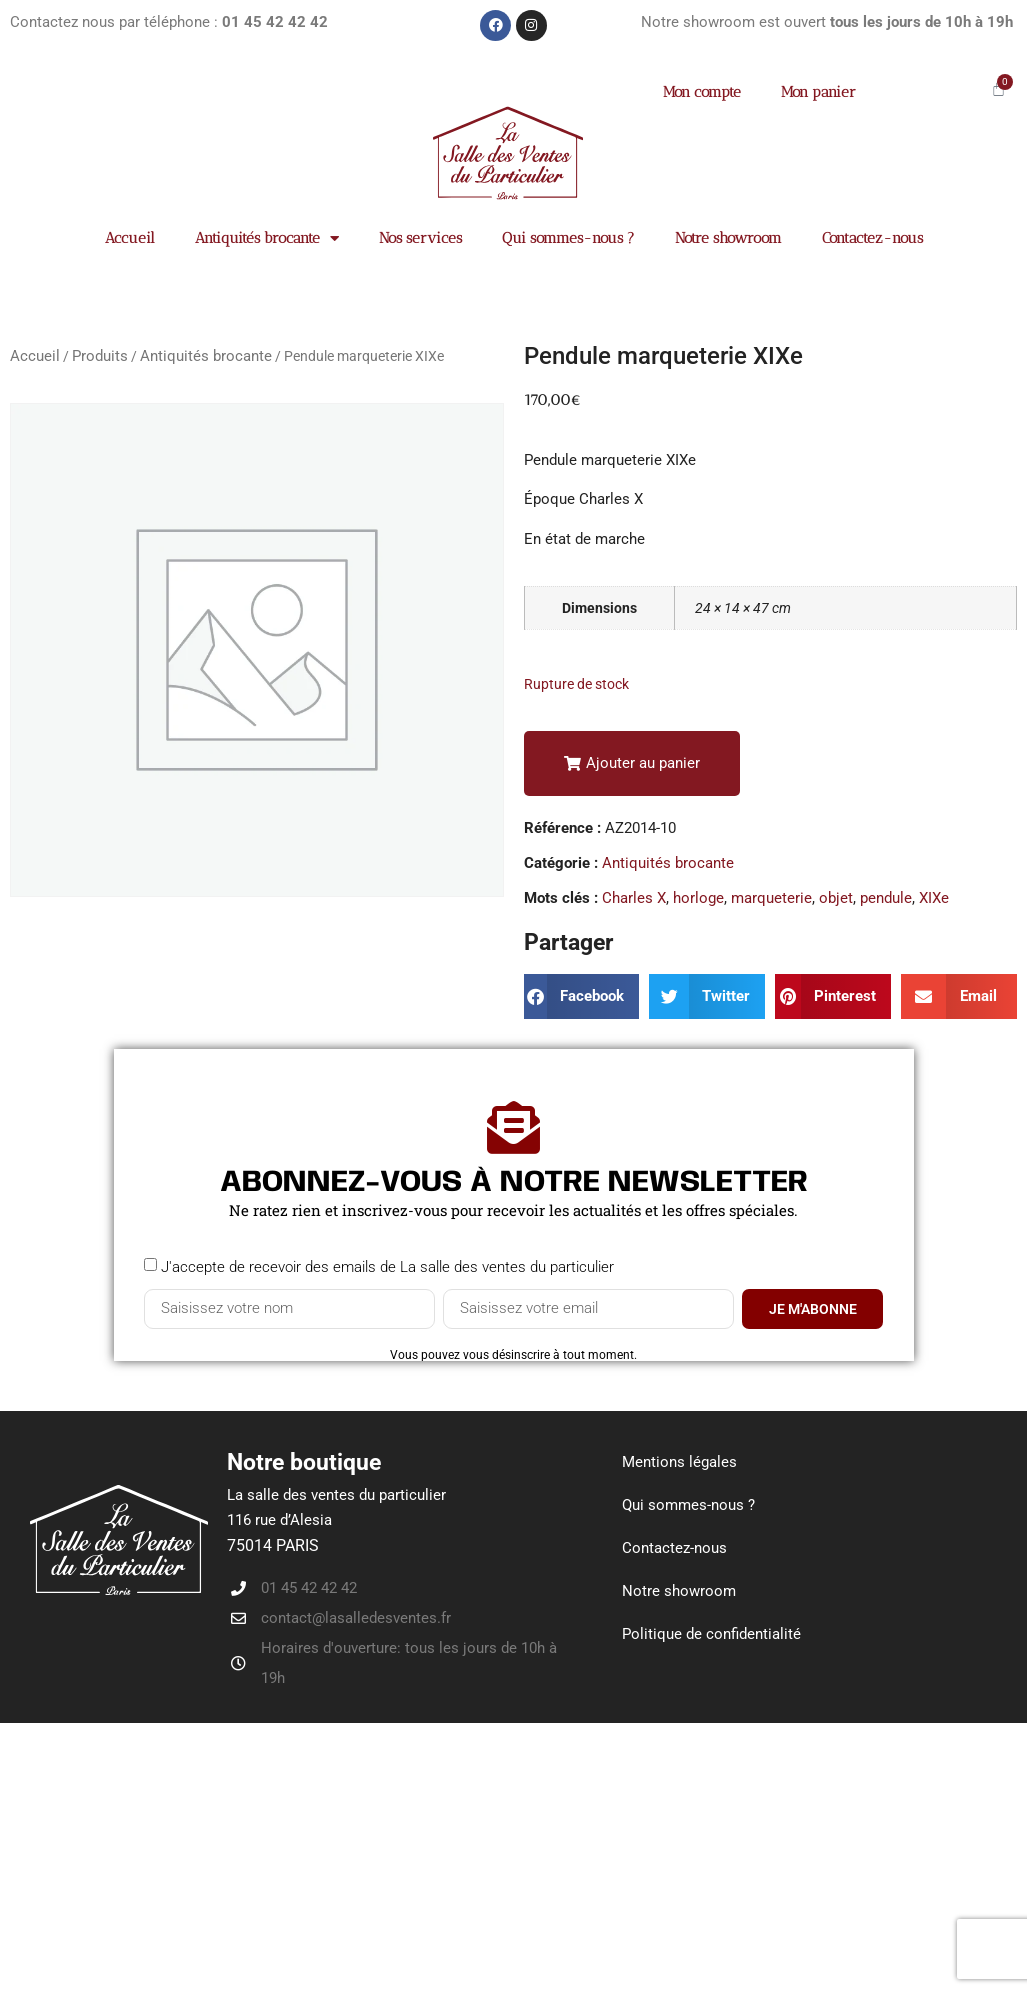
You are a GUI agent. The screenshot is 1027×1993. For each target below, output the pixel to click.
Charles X (634, 898)
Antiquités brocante (267, 238)
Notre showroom (728, 238)
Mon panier (818, 92)
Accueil (130, 238)
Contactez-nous (872, 238)
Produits (100, 356)
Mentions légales (679, 1462)
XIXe (934, 898)
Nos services (420, 238)
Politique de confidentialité (711, 1634)
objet (836, 898)
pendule (886, 898)
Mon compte (702, 92)
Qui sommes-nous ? (568, 238)
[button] (632, 763)
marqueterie (771, 898)
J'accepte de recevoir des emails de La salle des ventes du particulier (387, 1266)
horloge (698, 898)
